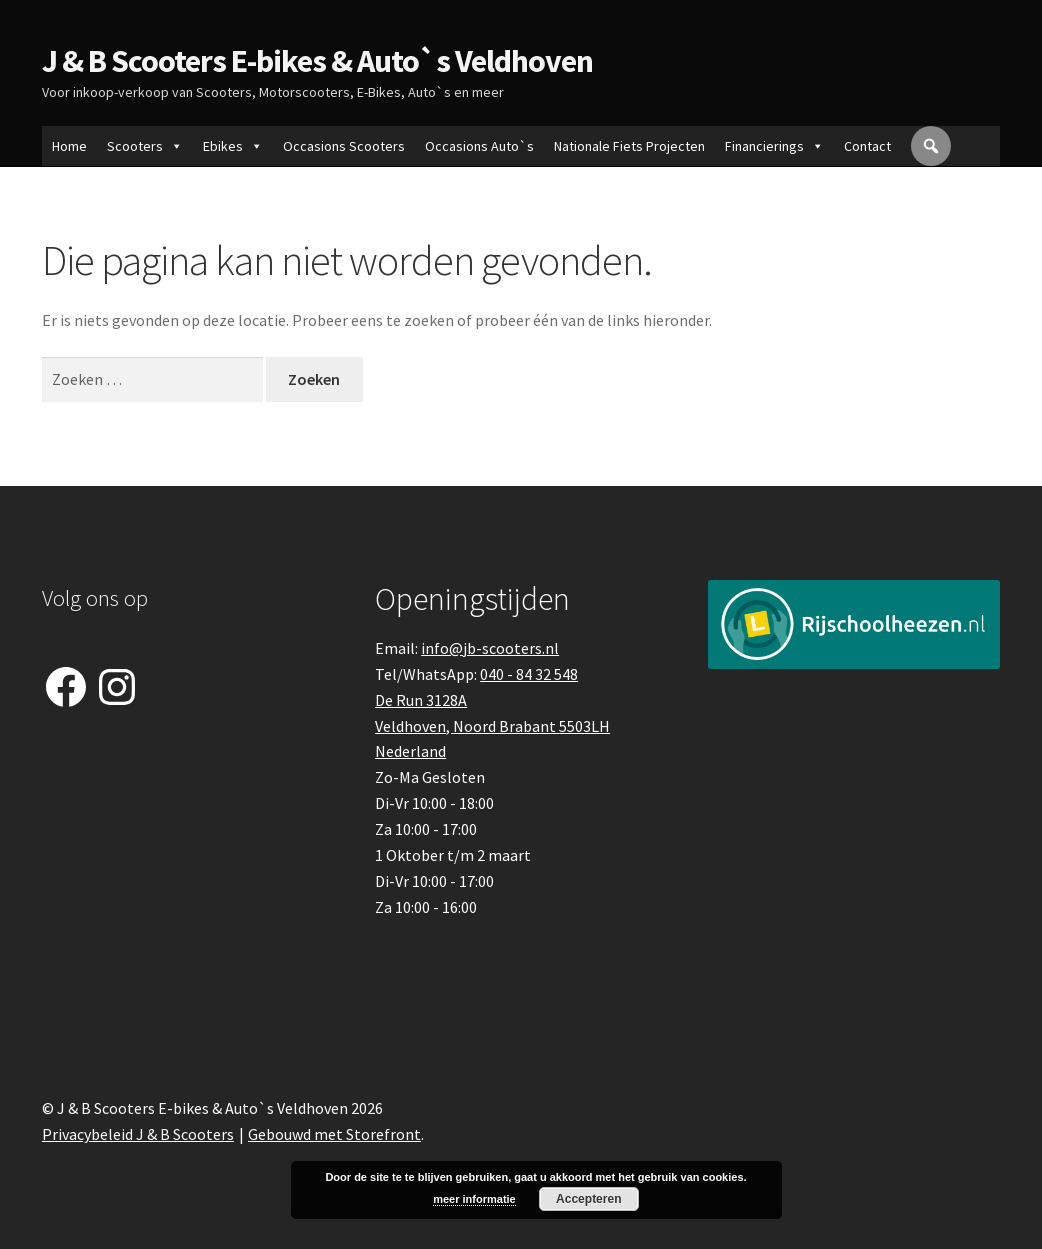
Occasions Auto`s (479, 146)
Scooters (145, 146)
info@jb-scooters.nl (490, 648)
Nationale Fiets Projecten (629, 146)
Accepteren (588, 1199)
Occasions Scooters (344, 146)
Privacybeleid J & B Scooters (138, 1134)
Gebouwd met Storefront (334, 1134)
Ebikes (233, 146)
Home (69, 146)
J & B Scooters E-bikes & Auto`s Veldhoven (317, 61)
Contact (867, 146)
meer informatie (474, 1199)
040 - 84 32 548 (529, 674)
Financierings (774, 146)
